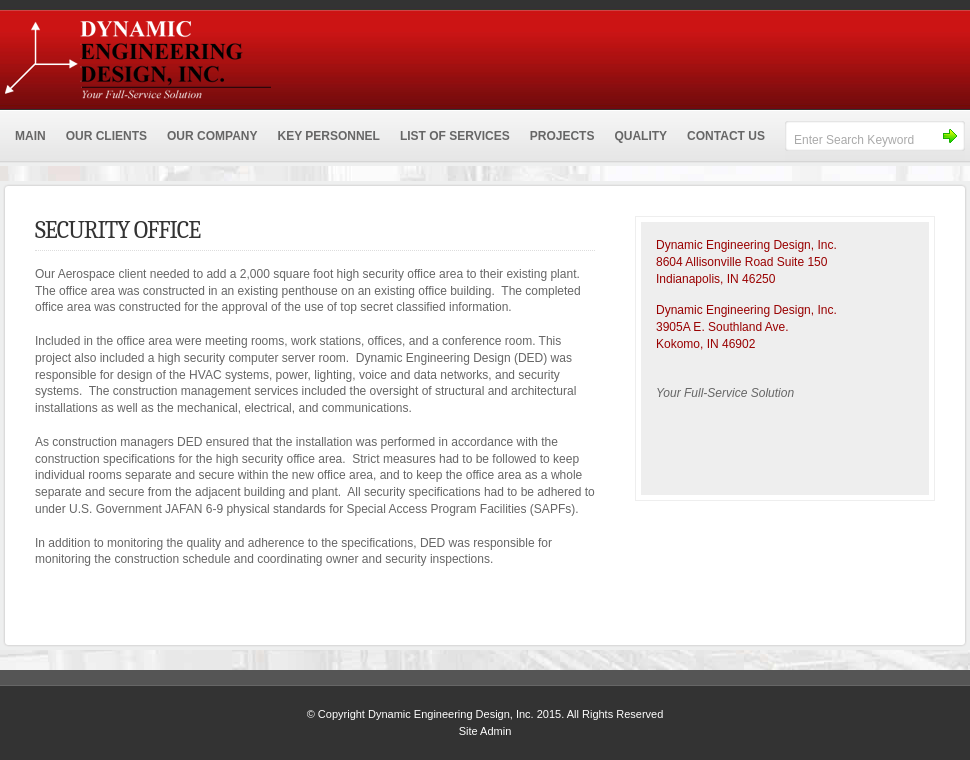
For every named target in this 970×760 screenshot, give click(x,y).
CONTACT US (726, 136)
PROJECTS (562, 136)
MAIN (30, 136)
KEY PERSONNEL (328, 136)
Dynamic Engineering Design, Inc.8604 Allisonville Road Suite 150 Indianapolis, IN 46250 (746, 262)
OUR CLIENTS (106, 136)
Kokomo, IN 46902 (705, 344)
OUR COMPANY (212, 136)
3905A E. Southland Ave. (722, 327)
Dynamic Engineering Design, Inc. (280, 55)
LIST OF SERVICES (455, 136)
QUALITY (640, 136)
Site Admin (485, 731)
